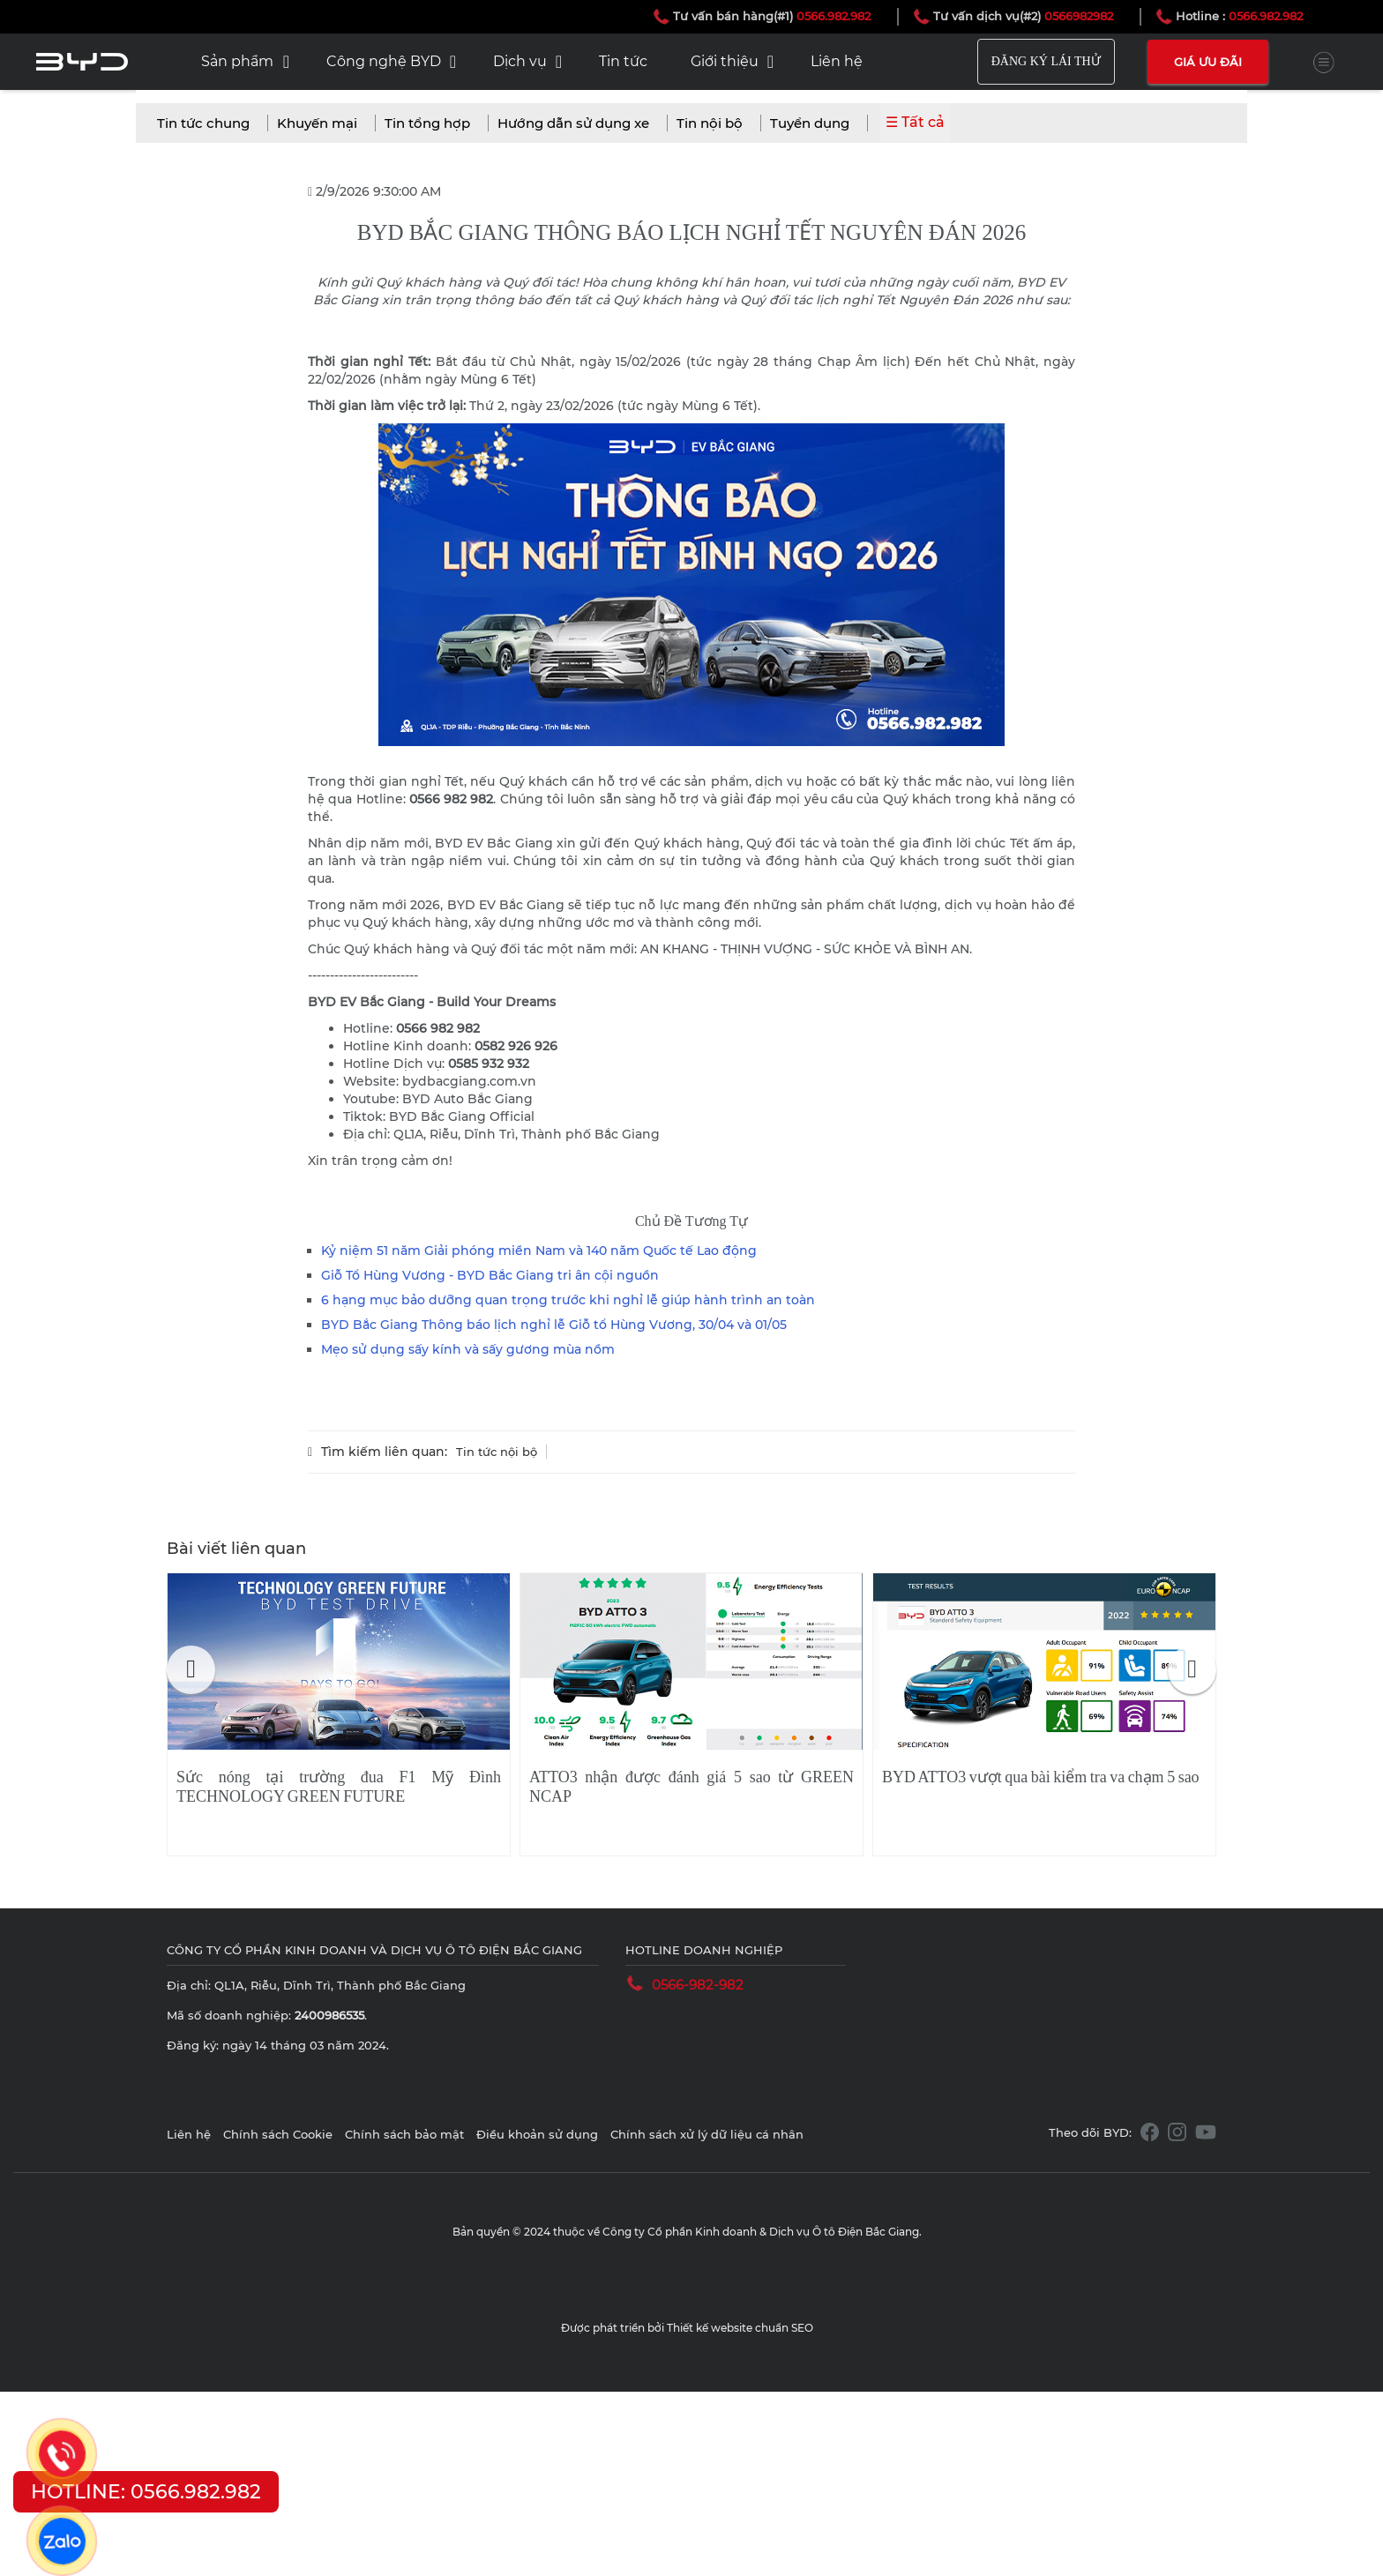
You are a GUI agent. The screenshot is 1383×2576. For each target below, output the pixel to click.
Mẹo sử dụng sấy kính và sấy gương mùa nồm (468, 1349)
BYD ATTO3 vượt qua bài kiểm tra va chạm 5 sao (1041, 1777)
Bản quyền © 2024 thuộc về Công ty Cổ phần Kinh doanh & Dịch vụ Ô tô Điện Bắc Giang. (687, 2231)
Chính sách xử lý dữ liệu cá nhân (707, 2134)
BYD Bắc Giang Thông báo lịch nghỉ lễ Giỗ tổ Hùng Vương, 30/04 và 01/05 (554, 1325)
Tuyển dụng (809, 123)
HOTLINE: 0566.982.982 (146, 2492)
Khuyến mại (317, 123)
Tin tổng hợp (427, 123)
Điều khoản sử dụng (539, 2134)
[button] (191, 1670)
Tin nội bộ (710, 123)
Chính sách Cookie (279, 2134)
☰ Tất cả (915, 122)
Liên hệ (190, 2134)
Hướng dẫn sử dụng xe (573, 123)
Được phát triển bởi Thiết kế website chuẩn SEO (687, 2327)
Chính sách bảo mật (406, 2134)
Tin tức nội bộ (496, 1452)
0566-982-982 (698, 1984)
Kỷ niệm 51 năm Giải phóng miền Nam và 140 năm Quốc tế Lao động (539, 1250)
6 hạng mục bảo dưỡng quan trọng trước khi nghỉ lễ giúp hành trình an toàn (568, 1300)
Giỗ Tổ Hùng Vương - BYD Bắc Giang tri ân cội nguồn (490, 1275)
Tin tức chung (203, 123)
